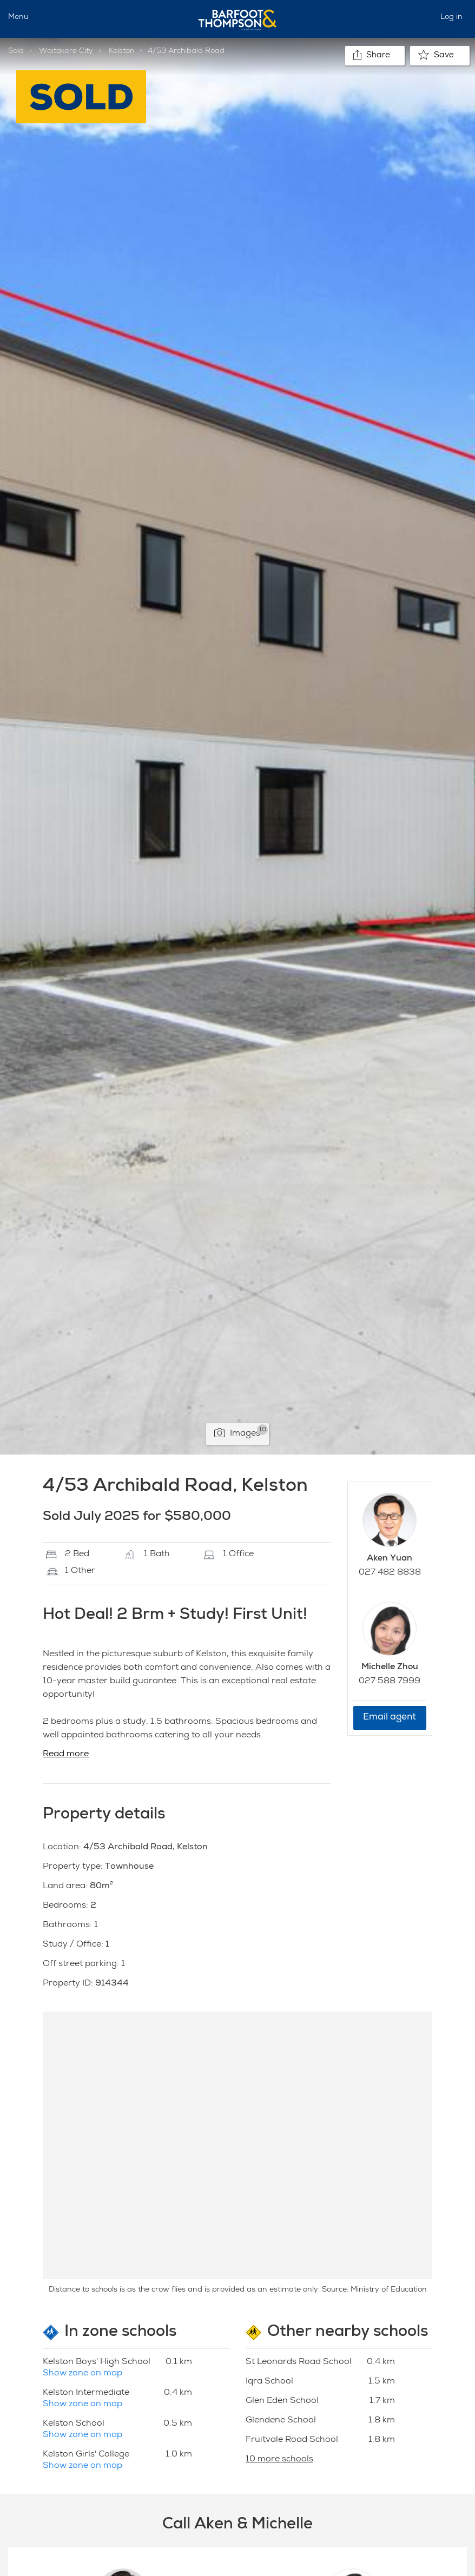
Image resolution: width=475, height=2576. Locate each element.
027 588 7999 (389, 1681)
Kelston (122, 51)
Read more (66, 1754)
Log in (451, 17)
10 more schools (279, 2459)
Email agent (389, 1717)
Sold (16, 51)
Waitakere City (66, 51)
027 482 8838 (390, 1573)
